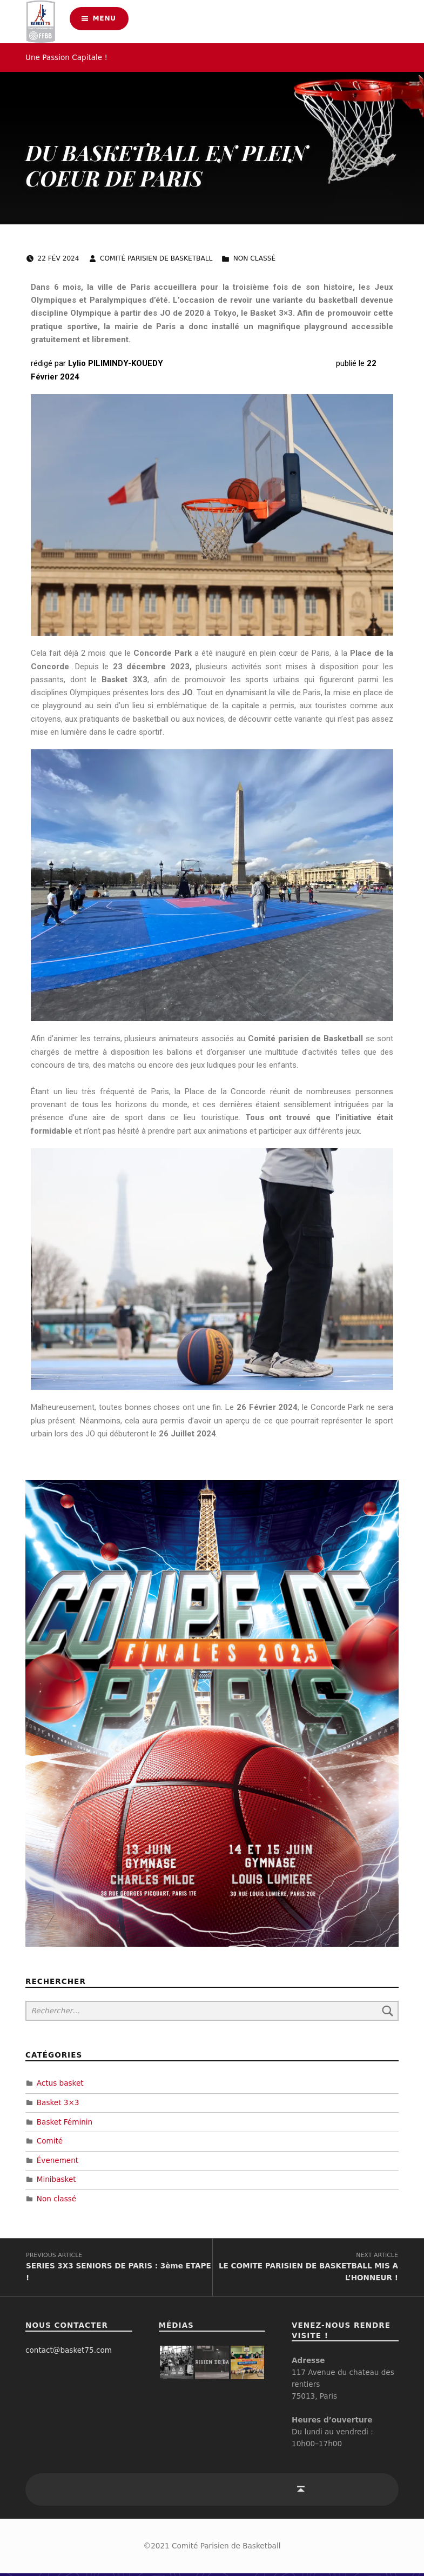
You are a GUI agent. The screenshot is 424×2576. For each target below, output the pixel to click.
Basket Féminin (64, 2120)
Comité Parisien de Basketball (157, 258)
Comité (50, 2140)
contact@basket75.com (68, 2352)
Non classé (254, 258)
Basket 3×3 (58, 2102)
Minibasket (56, 2178)
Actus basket (60, 2082)
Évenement (57, 2159)
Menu (104, 20)
